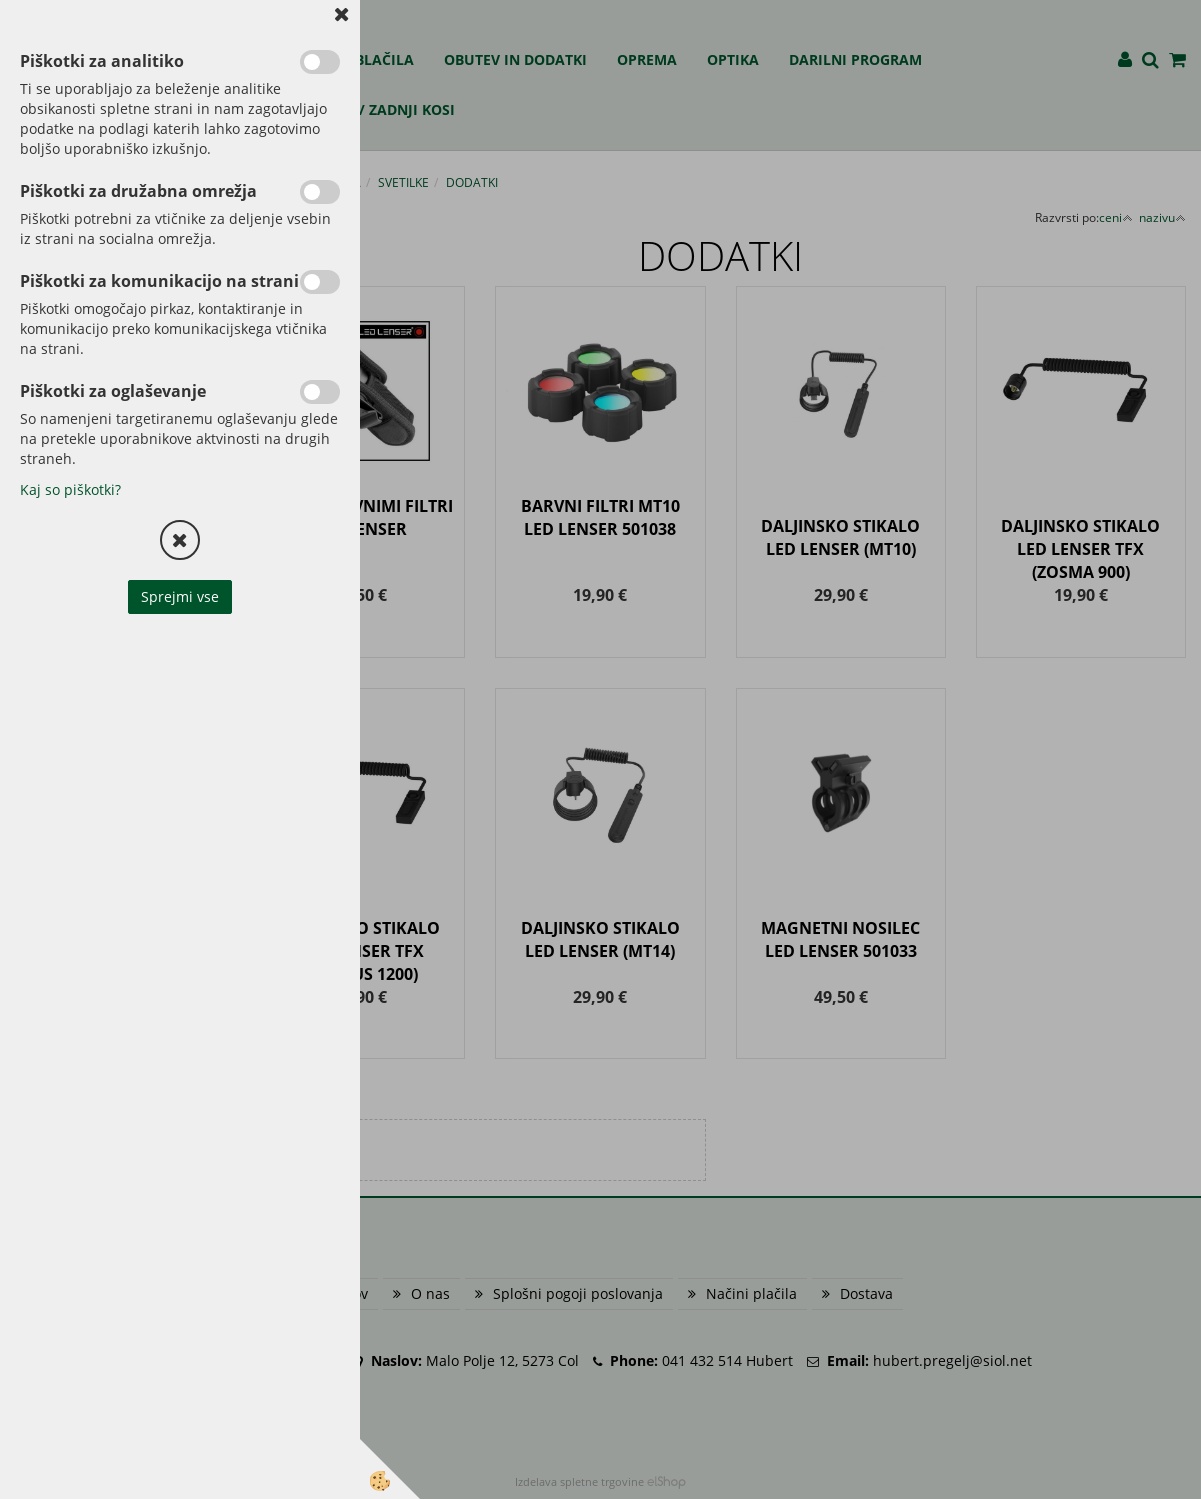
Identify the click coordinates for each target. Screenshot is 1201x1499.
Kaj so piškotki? (70, 489)
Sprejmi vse (180, 596)
